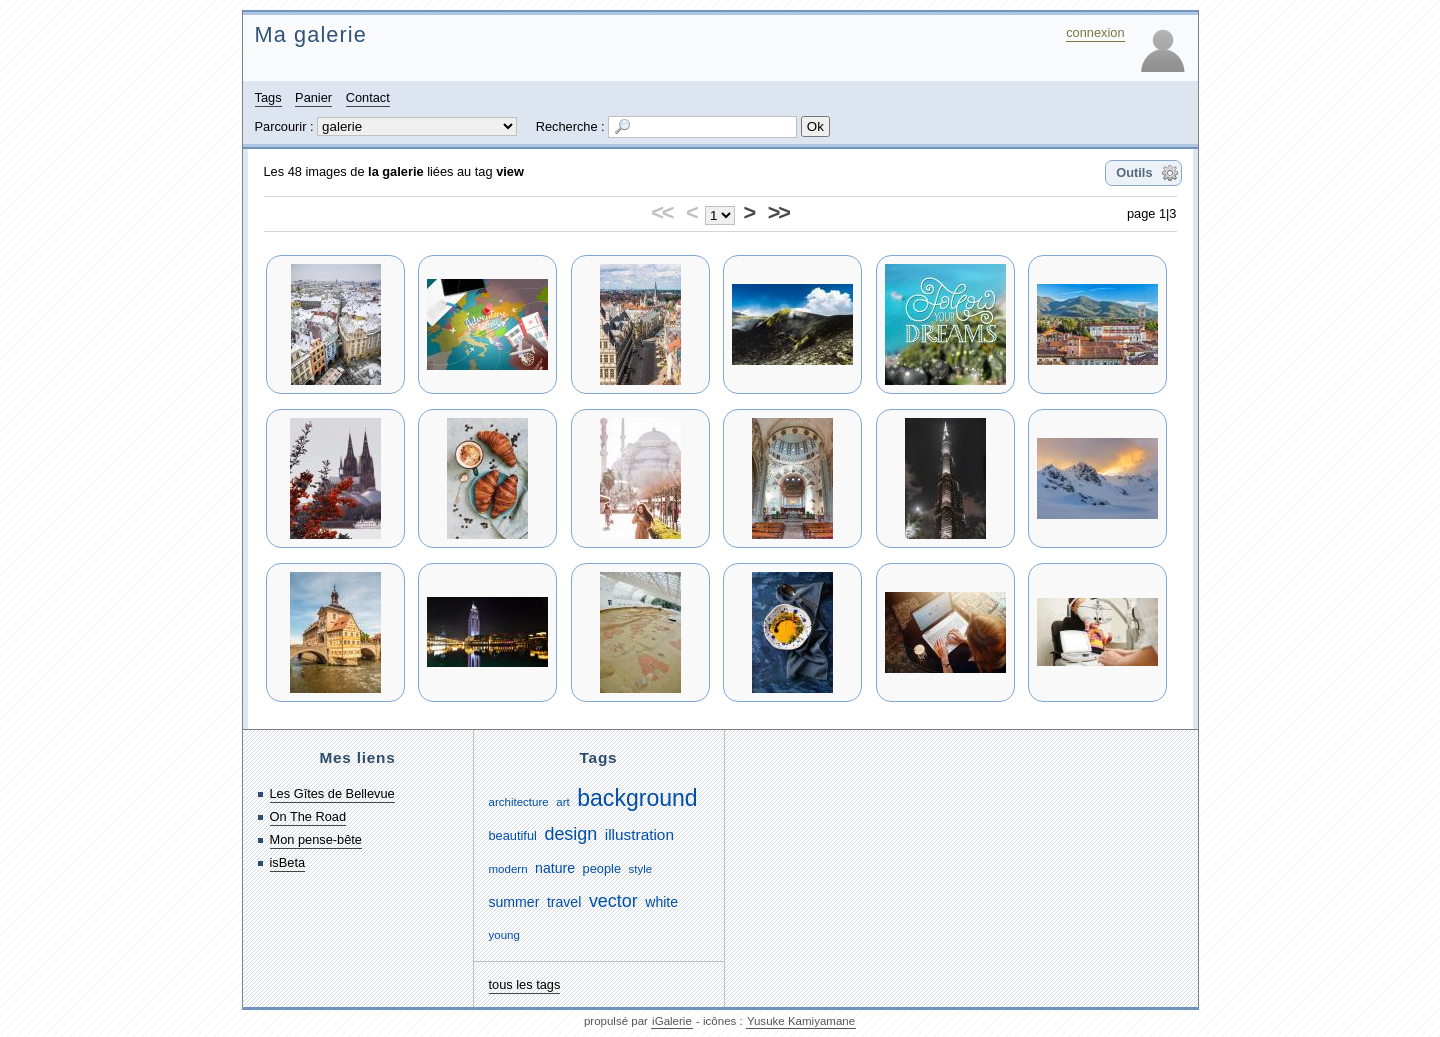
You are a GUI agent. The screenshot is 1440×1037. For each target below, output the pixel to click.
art (562, 802)
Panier (313, 97)
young (504, 935)
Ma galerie (311, 34)
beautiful (513, 835)
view (510, 171)
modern (508, 869)
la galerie (396, 171)
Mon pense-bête (316, 839)
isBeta (288, 862)
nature (555, 868)
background (637, 798)
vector (613, 901)
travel (564, 902)
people (602, 868)
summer (514, 902)
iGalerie (672, 1021)
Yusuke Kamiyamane (801, 1021)
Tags (268, 97)
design (570, 834)
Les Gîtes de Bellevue (332, 793)
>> (778, 212)
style (641, 869)
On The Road (308, 816)
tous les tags (525, 984)
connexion (1095, 32)
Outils (1134, 172)
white (661, 902)
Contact (368, 97)
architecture (519, 802)
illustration (639, 834)
